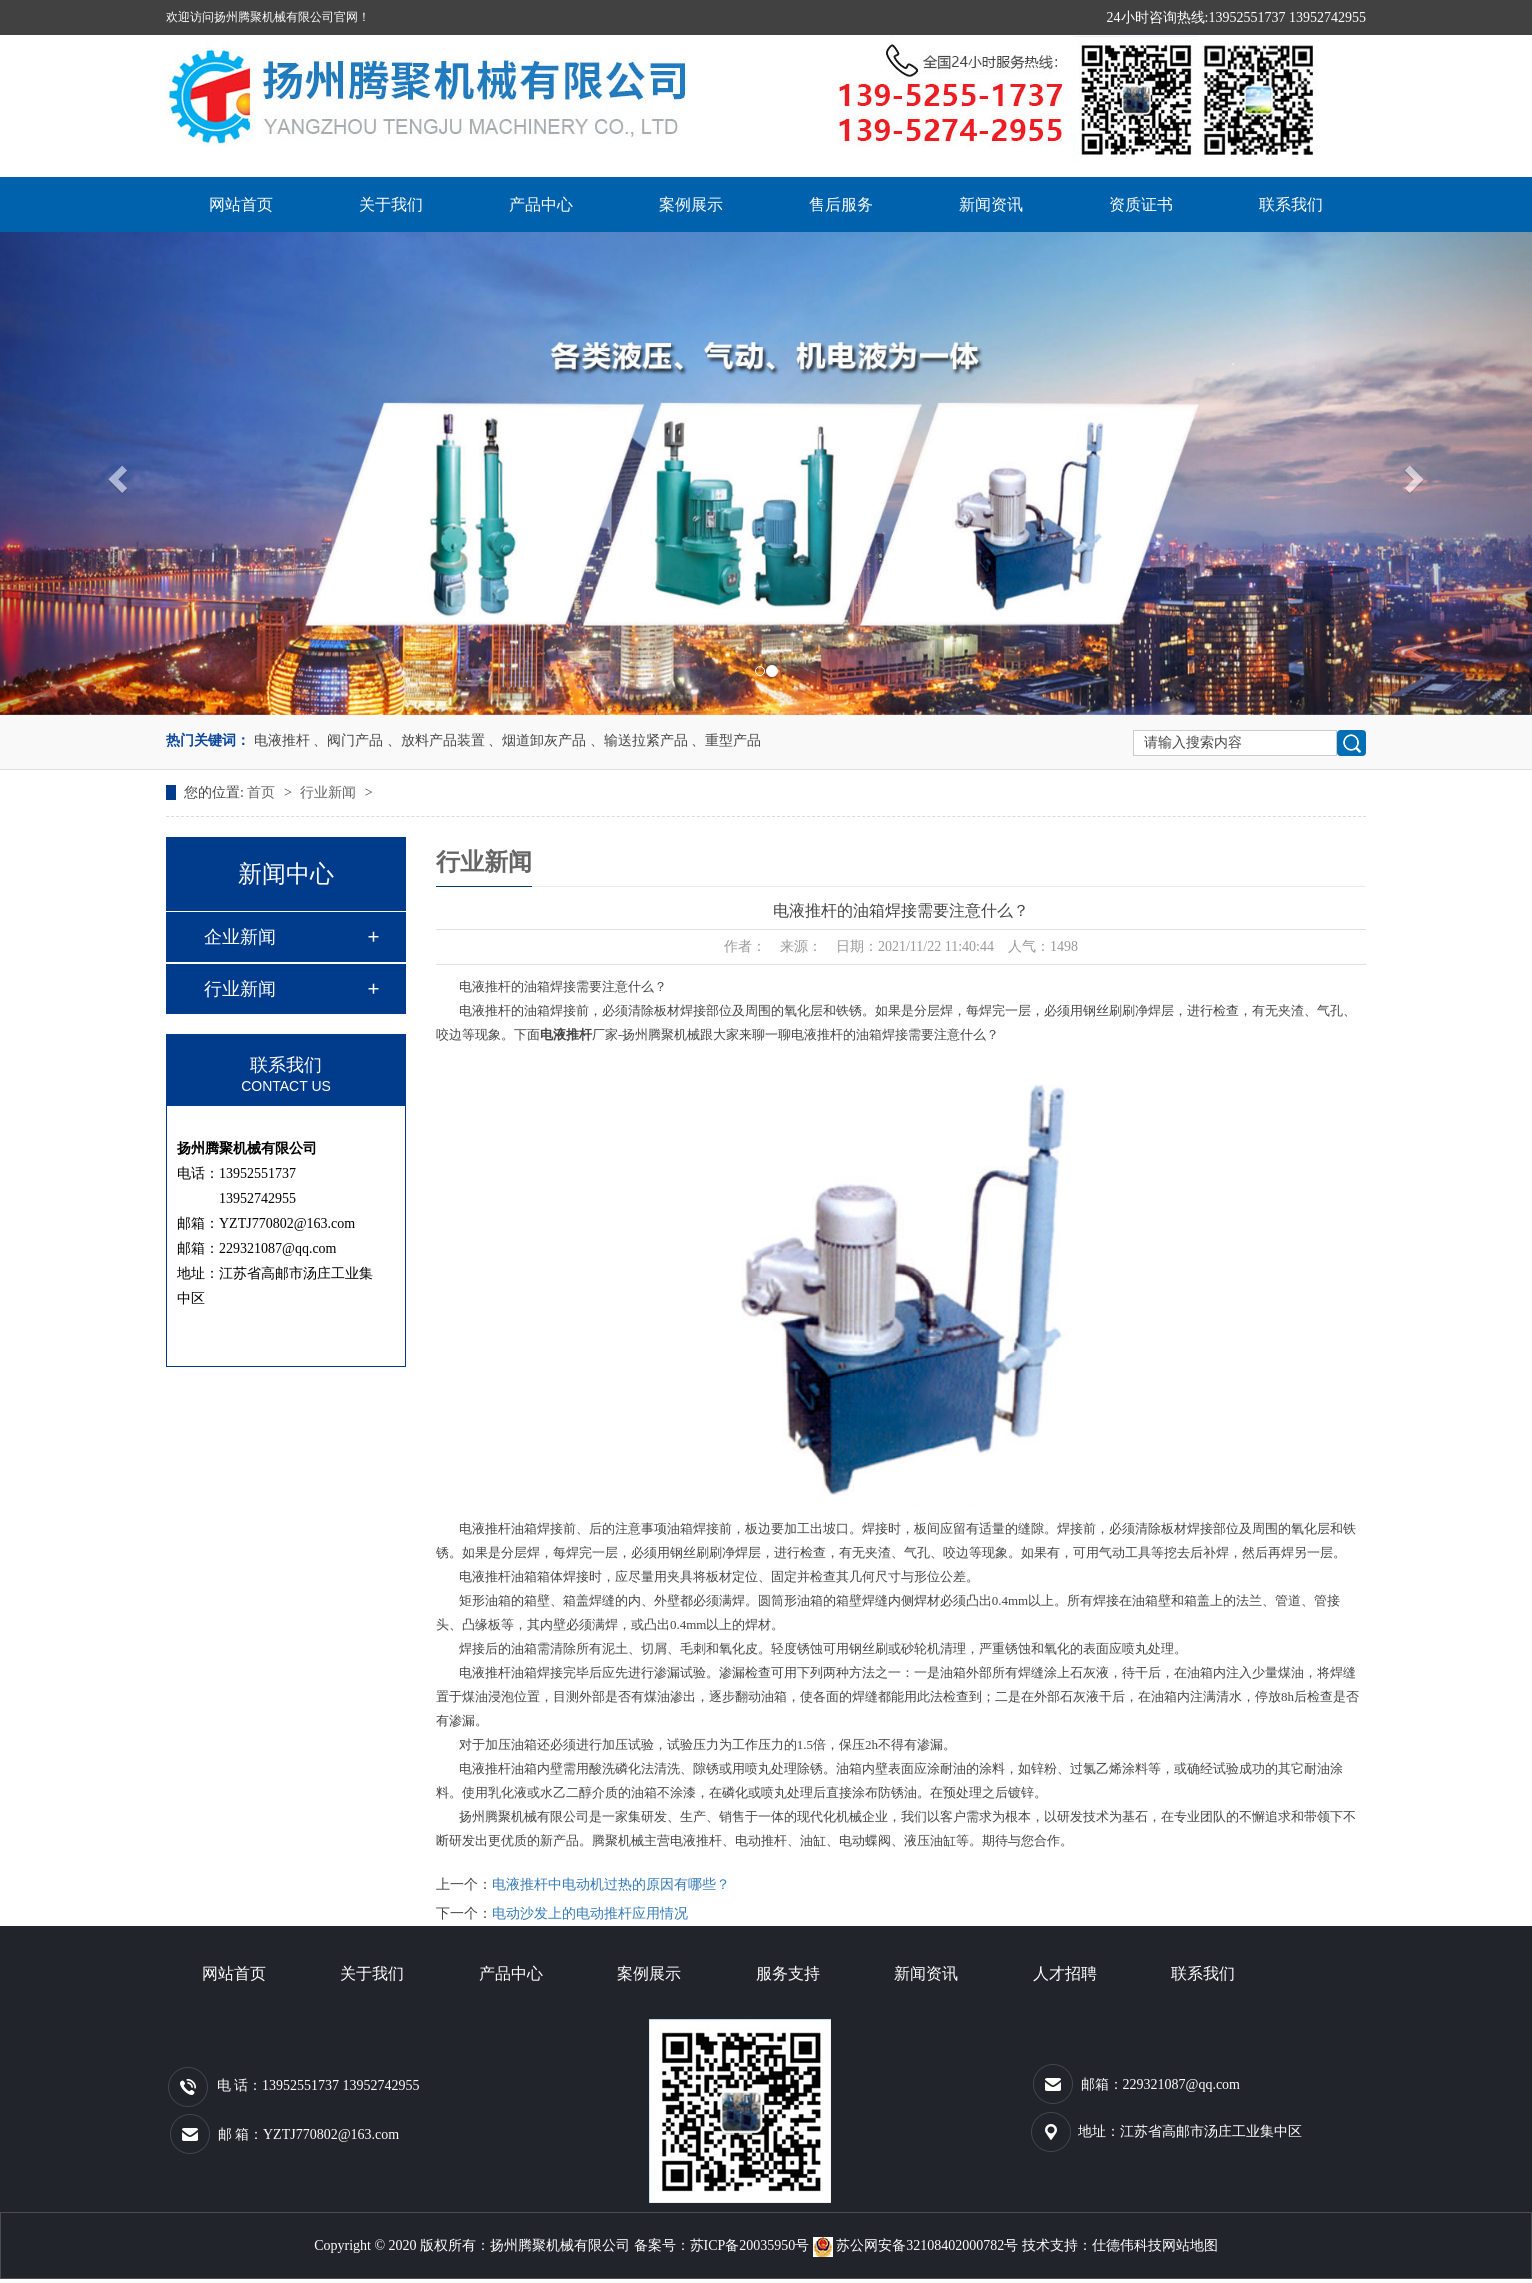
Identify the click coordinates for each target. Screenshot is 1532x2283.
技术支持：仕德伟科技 (1092, 2245)
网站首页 (241, 204)
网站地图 (1190, 2245)
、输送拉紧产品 (639, 740)
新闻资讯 (991, 204)
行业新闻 (330, 792)
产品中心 (541, 204)
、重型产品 (726, 740)
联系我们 (1291, 204)
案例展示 (691, 204)
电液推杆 (282, 740)
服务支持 (788, 1973)
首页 (263, 792)
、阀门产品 (348, 740)
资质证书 (1141, 204)
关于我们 (391, 204)
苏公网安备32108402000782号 (917, 2245)
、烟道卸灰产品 (537, 740)
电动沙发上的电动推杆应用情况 (590, 1913)
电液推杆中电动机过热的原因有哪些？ (611, 1884)
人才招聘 (1065, 1973)
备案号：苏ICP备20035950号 (722, 2245)
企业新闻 (240, 937)
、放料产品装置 (436, 740)
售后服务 (841, 204)
